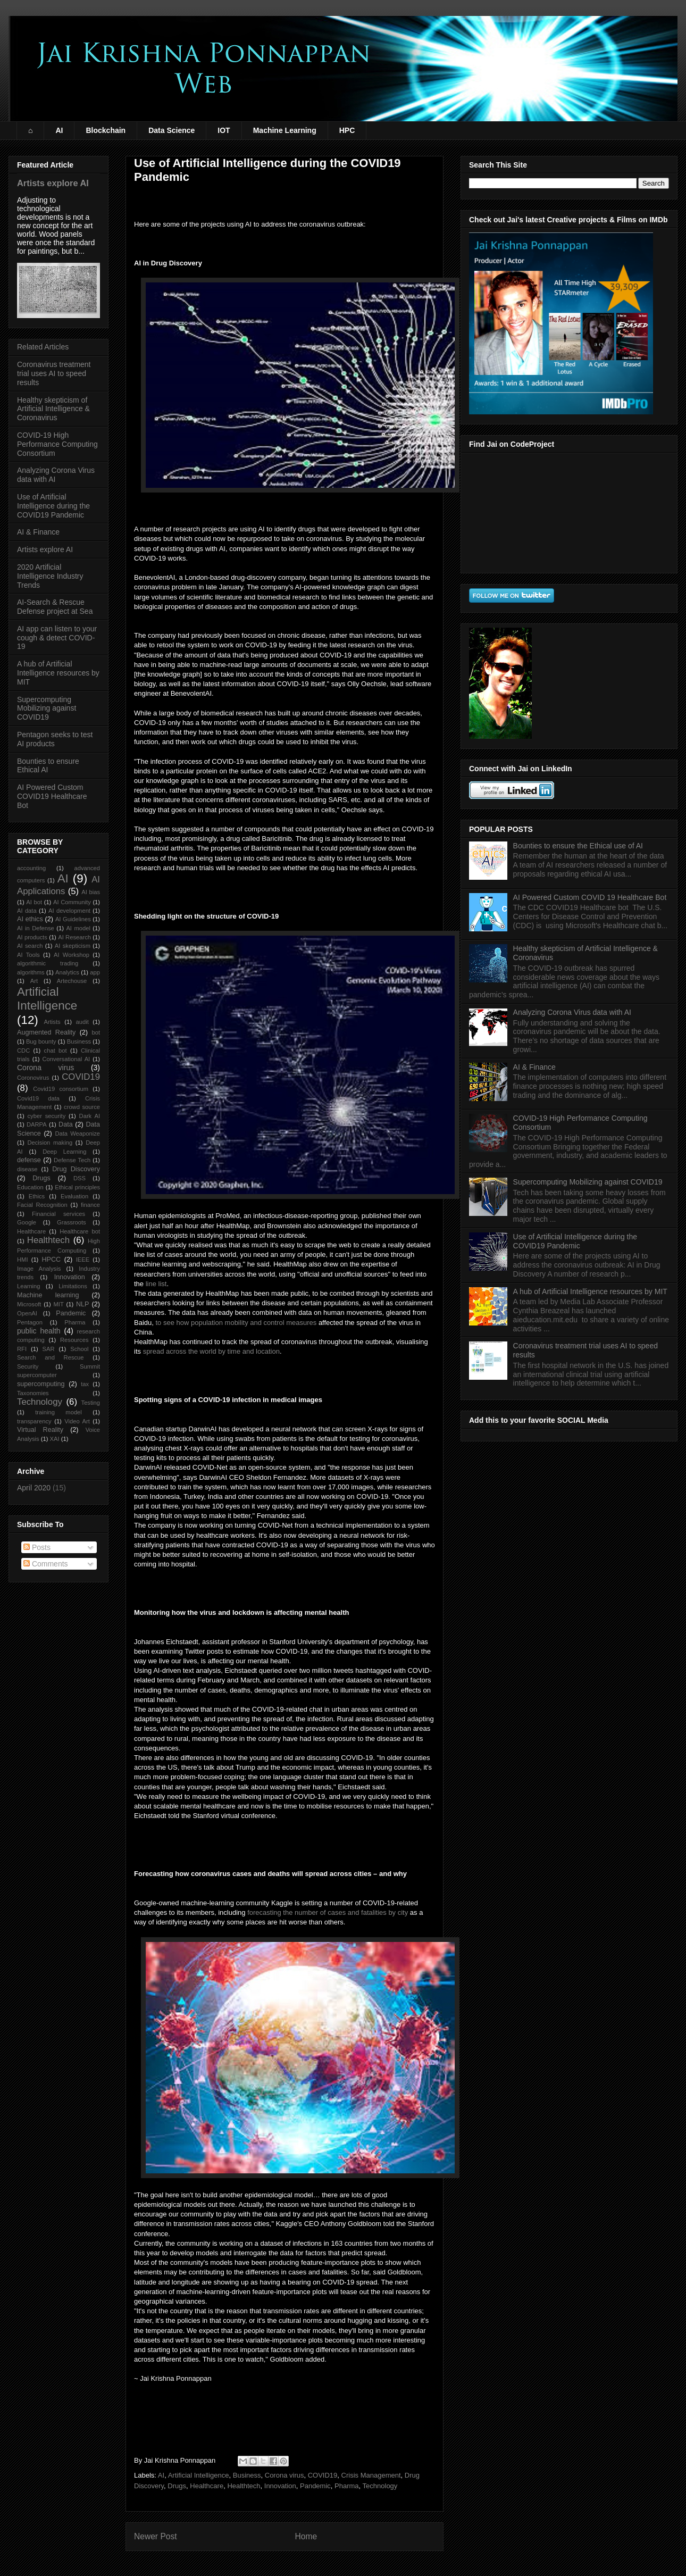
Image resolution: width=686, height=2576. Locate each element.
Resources (74, 1340)
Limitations (72, 1286)
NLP (82, 1304)
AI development (69, 910)
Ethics (37, 1196)
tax (85, 1384)
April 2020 (34, 1487)
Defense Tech (72, 1160)
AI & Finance (38, 532)
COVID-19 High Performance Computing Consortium (57, 444)
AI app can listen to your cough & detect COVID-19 (57, 637)
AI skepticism (72, 946)
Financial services (58, 1214)
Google (26, 1222)
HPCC (51, 1259)
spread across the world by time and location (211, 1351)
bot (95, 1032)
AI (59, 130)
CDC (23, 1050)
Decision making (49, 1142)
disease (27, 1169)
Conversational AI (66, 1059)
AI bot (34, 902)
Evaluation (74, 1196)
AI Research (74, 937)
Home (306, 2536)
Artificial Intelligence (198, 2475)
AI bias (90, 892)
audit (82, 1022)
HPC (347, 130)
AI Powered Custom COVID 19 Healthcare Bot (590, 897)
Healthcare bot (80, 1231)
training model (58, 1412)
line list (156, 1284)
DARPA (37, 1124)
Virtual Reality (40, 1429)
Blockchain (106, 130)
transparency (34, 1421)
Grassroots (71, 1222)
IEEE (83, 1259)
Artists (52, 1022)
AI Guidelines (73, 919)
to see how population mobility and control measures (235, 1323)
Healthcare (206, 2486)
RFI (22, 1349)
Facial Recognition (42, 1205)
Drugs (177, 2486)
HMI (22, 1259)
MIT (59, 1304)
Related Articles (43, 347)
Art (34, 981)
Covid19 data (38, 1098)
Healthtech (243, 2486)
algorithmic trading (47, 963)
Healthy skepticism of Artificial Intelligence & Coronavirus (53, 409)
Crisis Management (371, 2475)
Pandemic (315, 2486)
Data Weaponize (77, 1133)
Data (65, 1124)
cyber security (47, 1116)
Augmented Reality (46, 1032)
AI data (27, 910)
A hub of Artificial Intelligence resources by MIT (58, 673)
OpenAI (27, 1313)
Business (247, 2475)
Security (27, 1366)
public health (39, 1331)
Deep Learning (64, 1151)
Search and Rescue (50, 1357)
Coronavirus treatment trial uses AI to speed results (54, 373)
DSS (79, 1178)
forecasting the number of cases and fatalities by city (327, 1912)
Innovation (280, 2486)
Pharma (346, 2486)
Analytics (67, 972)
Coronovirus (33, 1077)
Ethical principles (77, 1187)
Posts (37, 1547)
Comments (45, 1564)
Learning (28, 1286)
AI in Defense (35, 928)
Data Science (171, 130)
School (79, 1349)
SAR (49, 1349)
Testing (90, 1402)
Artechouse (72, 981)
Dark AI (89, 1116)
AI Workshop (71, 955)
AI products (32, 937)
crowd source (82, 1107)
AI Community (72, 902)
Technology (380, 2486)
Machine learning (48, 1295)
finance (90, 1205)
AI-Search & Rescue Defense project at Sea (55, 606)
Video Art (77, 1421)
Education (30, 1187)
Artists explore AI (53, 183)
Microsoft (29, 1304)
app (95, 972)
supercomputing (41, 1384)
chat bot (55, 1050)
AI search (30, 946)
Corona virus (284, 2475)
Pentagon (30, 1322)
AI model (78, 928)
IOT (223, 130)
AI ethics (30, 919)
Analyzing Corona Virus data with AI (572, 1012)
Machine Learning (284, 130)
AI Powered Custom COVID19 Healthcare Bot (52, 796)
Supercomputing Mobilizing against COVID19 (46, 708)
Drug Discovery (76, 1169)
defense (29, 1160)
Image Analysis (39, 1268)
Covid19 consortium (60, 1089)
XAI (55, 1439)
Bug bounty (41, 1041)
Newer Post (155, 2536)
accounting (31, 868)
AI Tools (28, 955)
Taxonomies (33, 1393)
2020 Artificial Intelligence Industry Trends (50, 576)
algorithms (31, 972)
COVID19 (323, 2475)
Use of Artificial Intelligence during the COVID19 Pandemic (53, 506)
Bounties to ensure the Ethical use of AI (578, 845)
